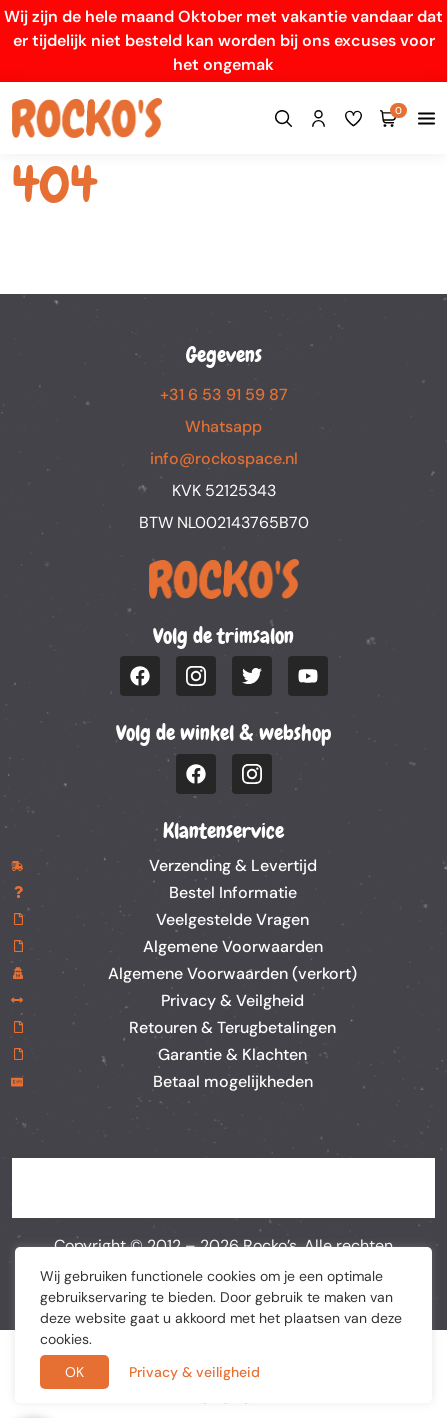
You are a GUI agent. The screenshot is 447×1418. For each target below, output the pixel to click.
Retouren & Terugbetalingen (232, 1027)
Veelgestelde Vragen (232, 919)
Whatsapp (223, 426)
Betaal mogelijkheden (233, 1081)
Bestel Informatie (233, 892)
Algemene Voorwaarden (233, 946)
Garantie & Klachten (232, 1054)
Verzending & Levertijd (233, 865)
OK (74, 1372)
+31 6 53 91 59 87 (224, 394)
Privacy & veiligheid (194, 1372)
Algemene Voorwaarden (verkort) (232, 973)
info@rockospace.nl (224, 458)
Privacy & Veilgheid (232, 1000)
